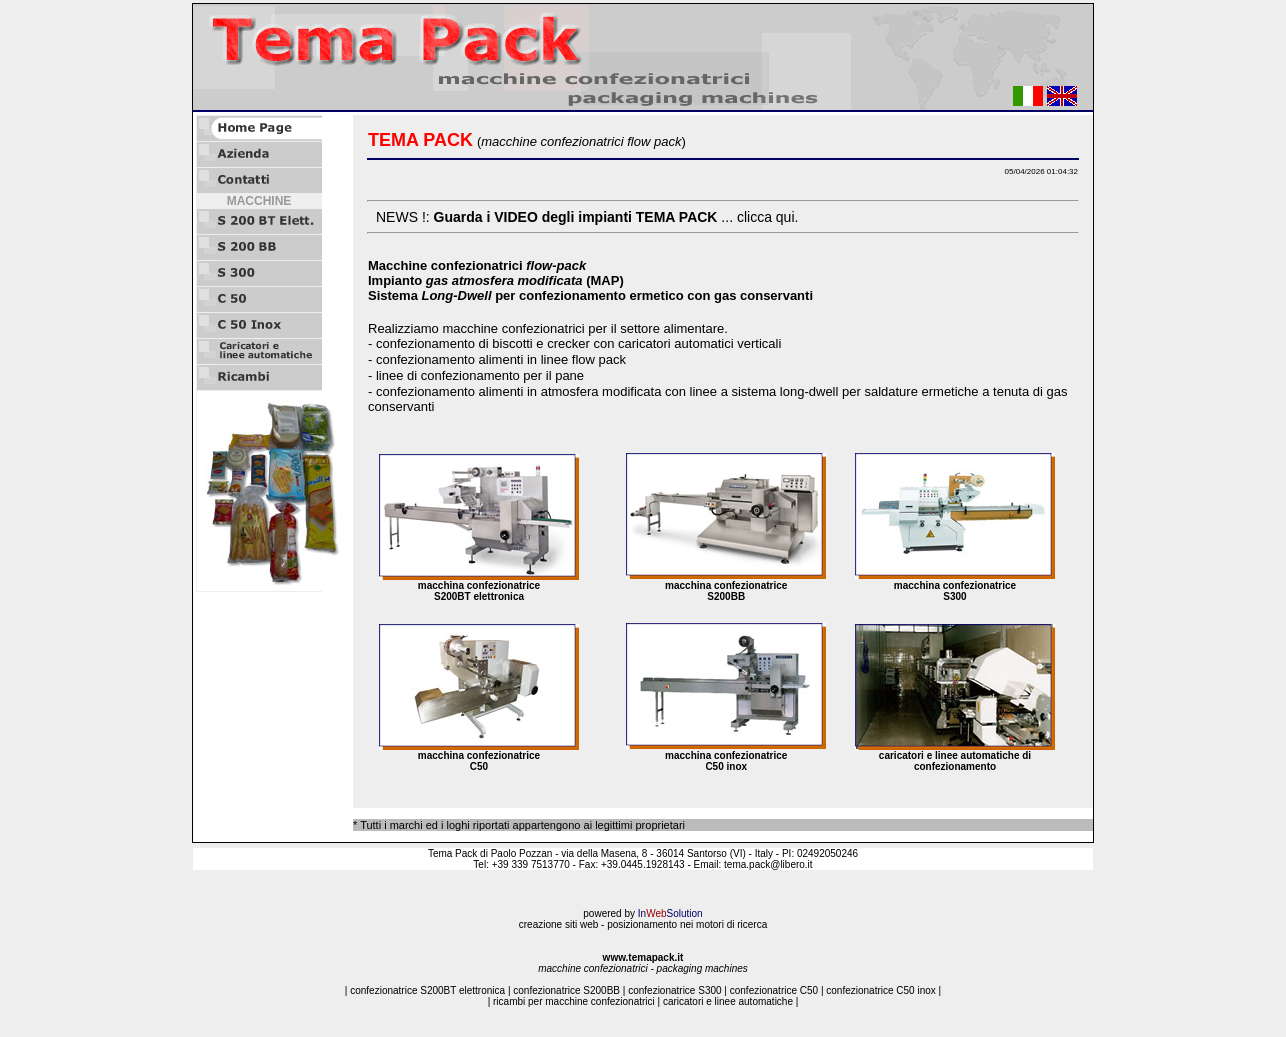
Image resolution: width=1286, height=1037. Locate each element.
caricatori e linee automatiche (728, 1001)
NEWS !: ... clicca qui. (587, 217)
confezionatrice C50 (774, 990)
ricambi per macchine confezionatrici (574, 1001)
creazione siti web (558, 924)
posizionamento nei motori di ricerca (687, 924)
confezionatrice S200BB (566, 990)
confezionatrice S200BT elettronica (427, 990)
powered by (642, 913)
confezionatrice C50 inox (881, 990)
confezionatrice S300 (674, 990)
